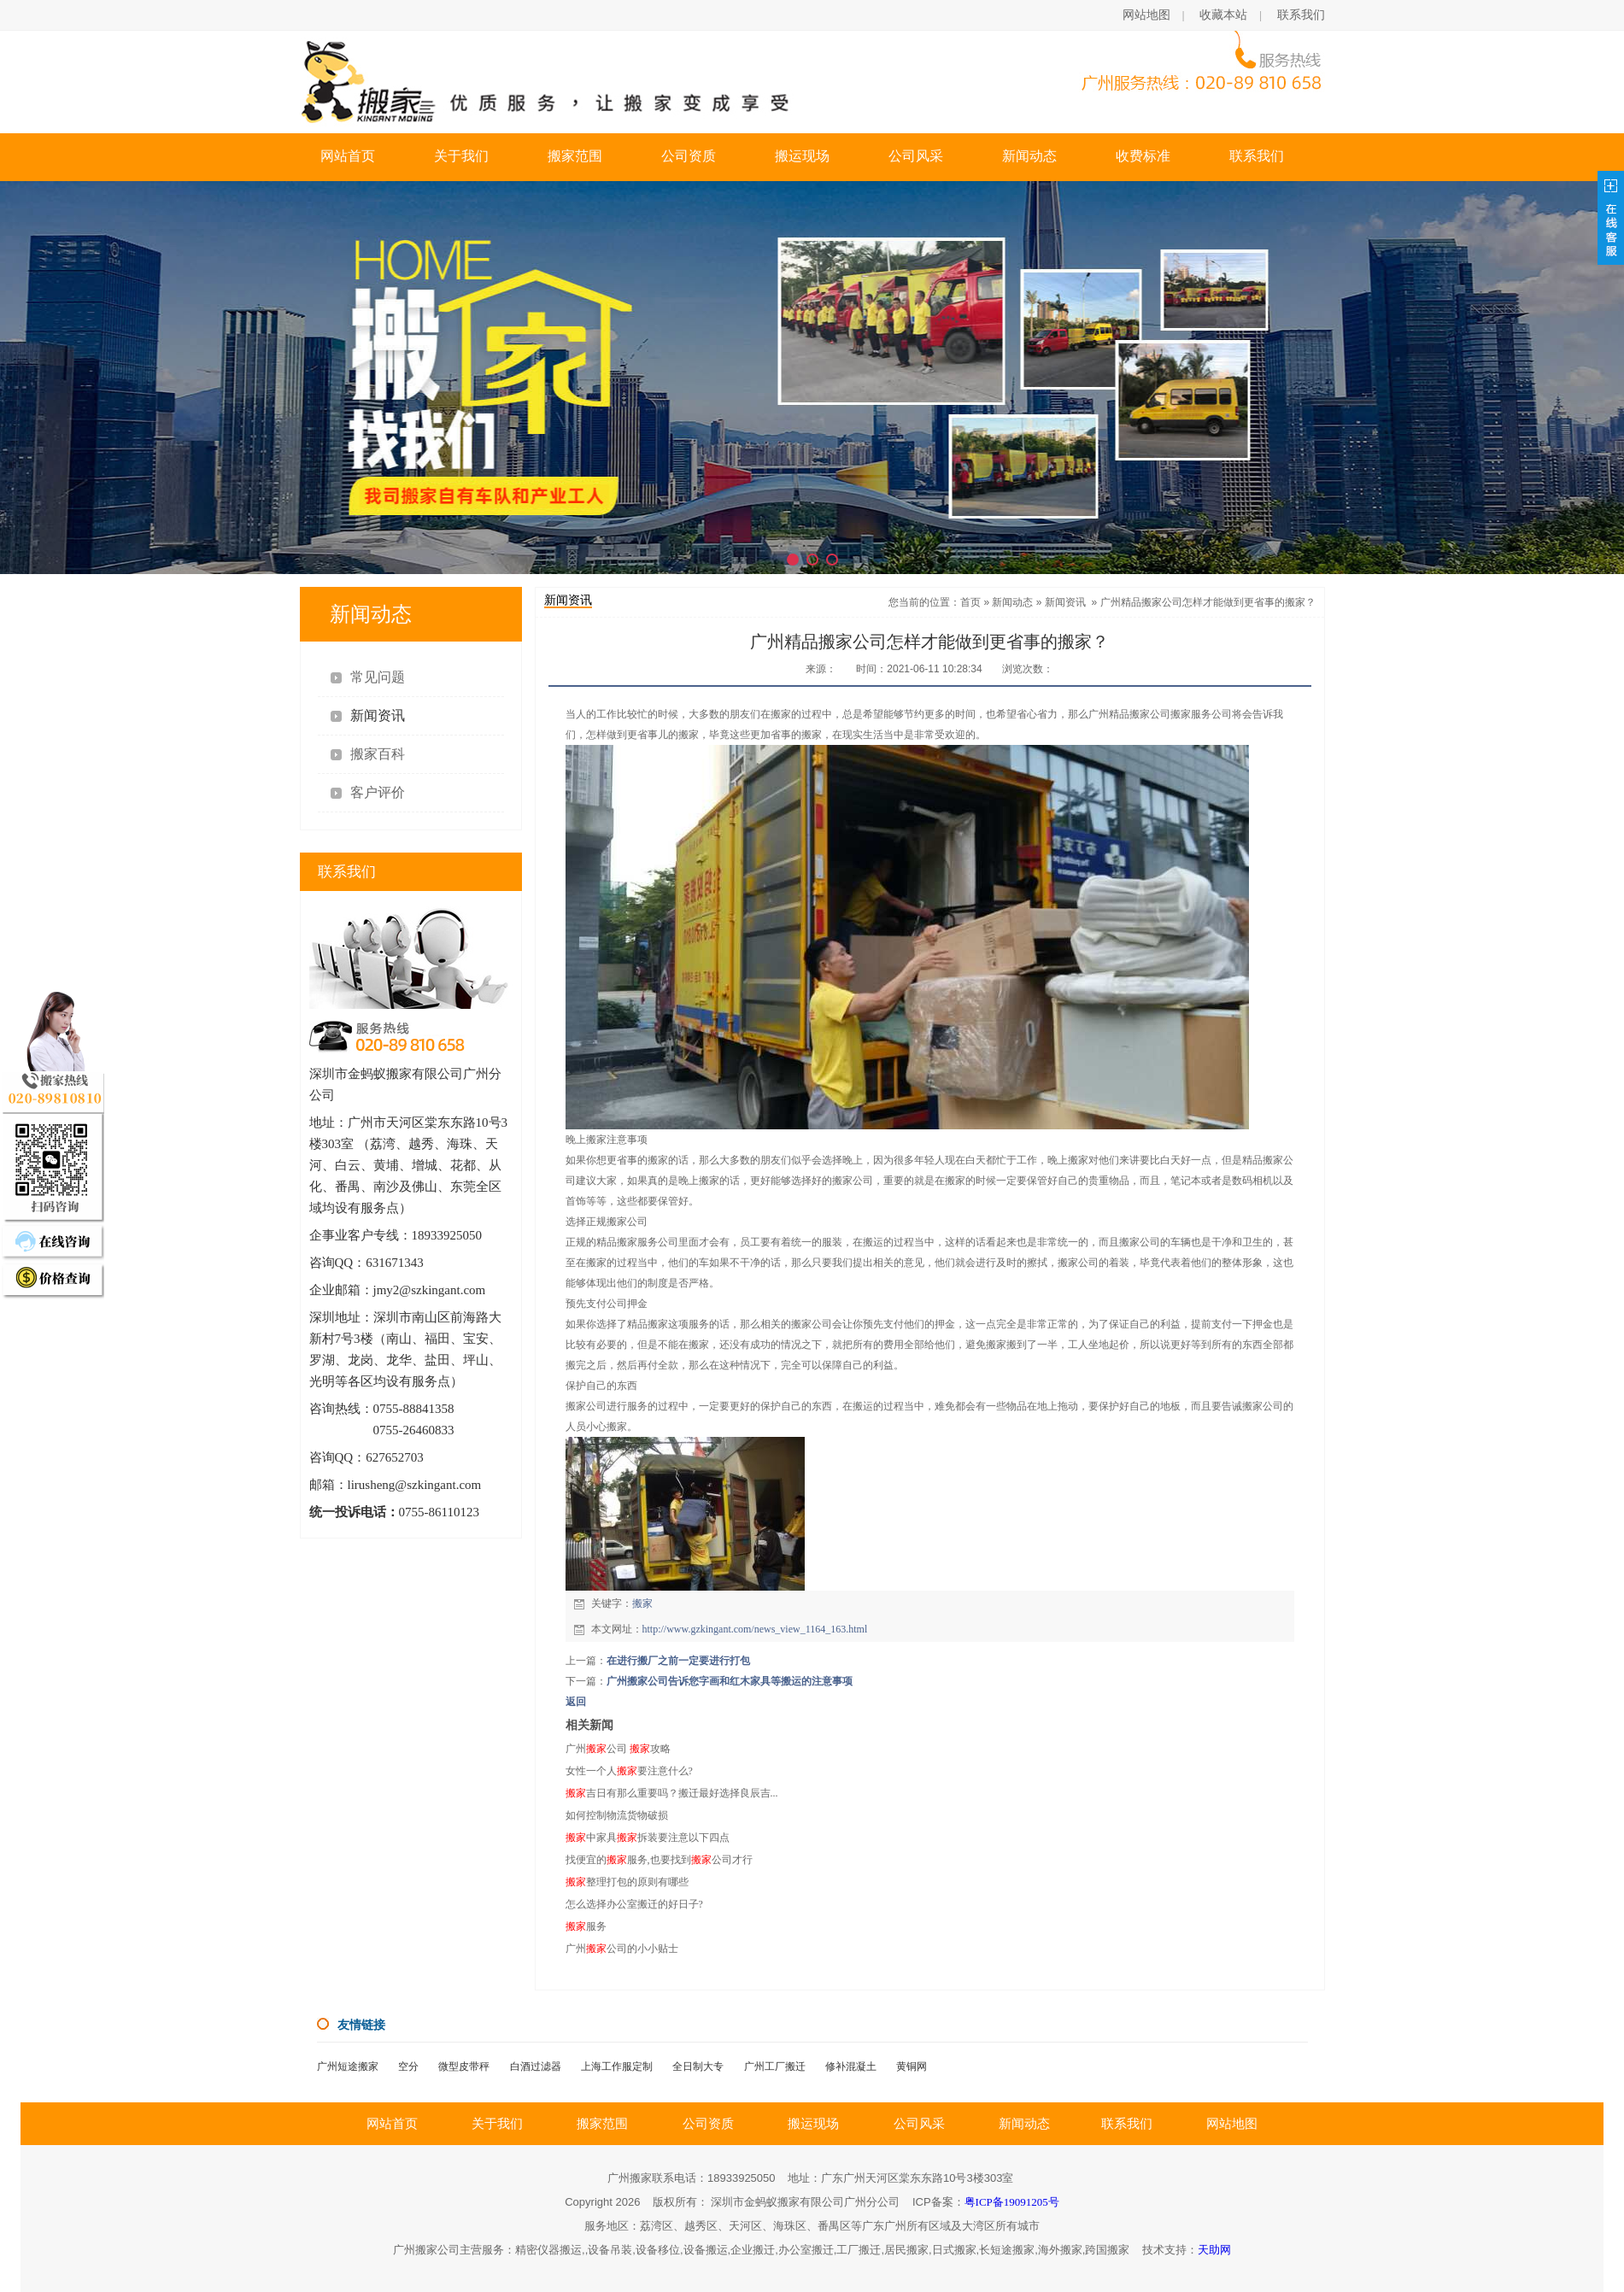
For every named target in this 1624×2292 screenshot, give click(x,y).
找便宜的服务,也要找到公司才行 (659, 1860)
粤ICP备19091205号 (1011, 2201)
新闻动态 (1029, 156)
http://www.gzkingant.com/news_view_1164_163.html (755, 1629)
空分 (408, 2066)
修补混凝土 (850, 2066)
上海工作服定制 (617, 2066)
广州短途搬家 (347, 2066)
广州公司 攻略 (618, 1749)
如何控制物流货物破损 (617, 1815)
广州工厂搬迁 (775, 2066)
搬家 (642, 1603)
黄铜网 (911, 2066)
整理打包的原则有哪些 (627, 1882)
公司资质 (688, 156)
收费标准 (1143, 156)
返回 (576, 1702)
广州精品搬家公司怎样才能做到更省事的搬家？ (1208, 602)
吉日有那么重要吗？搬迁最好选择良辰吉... (672, 1793)
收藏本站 (1223, 15)
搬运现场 (802, 156)
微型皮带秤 (464, 2066)
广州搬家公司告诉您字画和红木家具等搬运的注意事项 (730, 1681)
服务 (586, 1926)
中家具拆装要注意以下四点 (648, 1838)
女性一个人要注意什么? (629, 1771)
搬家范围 (575, 156)
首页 (970, 602)
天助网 (1214, 2249)
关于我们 (461, 156)
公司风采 (915, 156)
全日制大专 (698, 2066)
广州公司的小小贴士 (622, 1949)
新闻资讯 (1065, 602)
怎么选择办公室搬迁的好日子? (634, 1904)
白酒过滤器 (535, 2066)
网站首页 (347, 156)
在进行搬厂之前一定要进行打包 (678, 1661)
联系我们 (1301, 15)
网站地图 (1146, 15)
